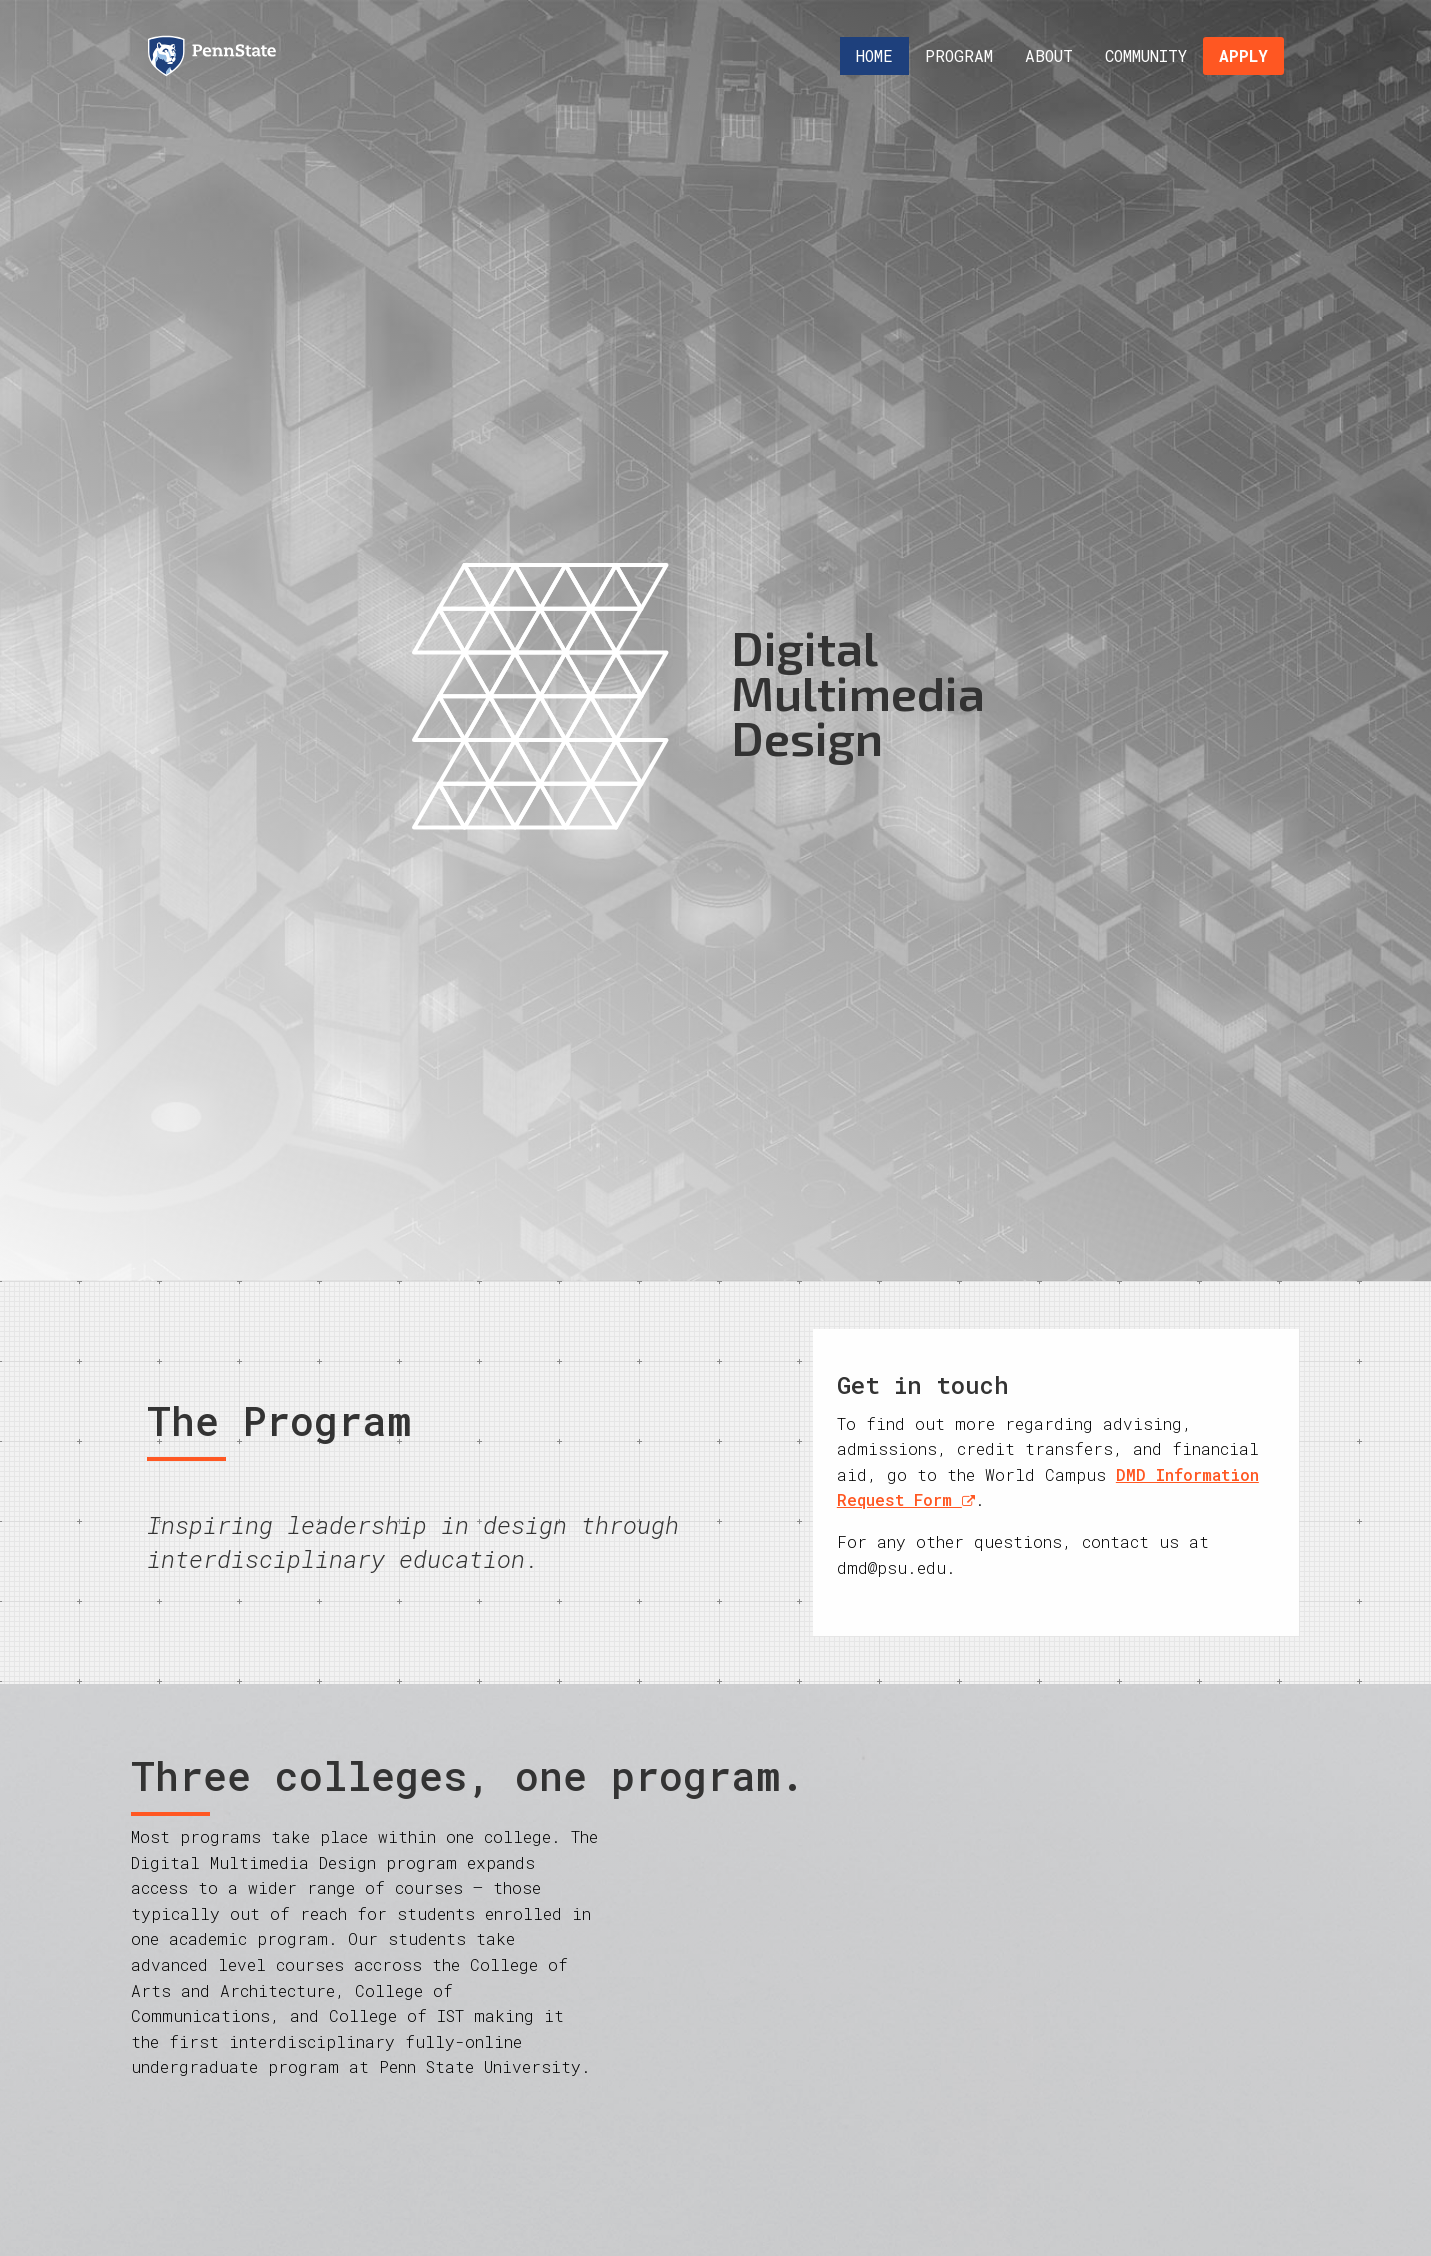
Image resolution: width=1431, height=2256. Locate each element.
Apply (1243, 55)
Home (874, 55)
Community (1146, 55)
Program (959, 55)
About (1049, 55)
